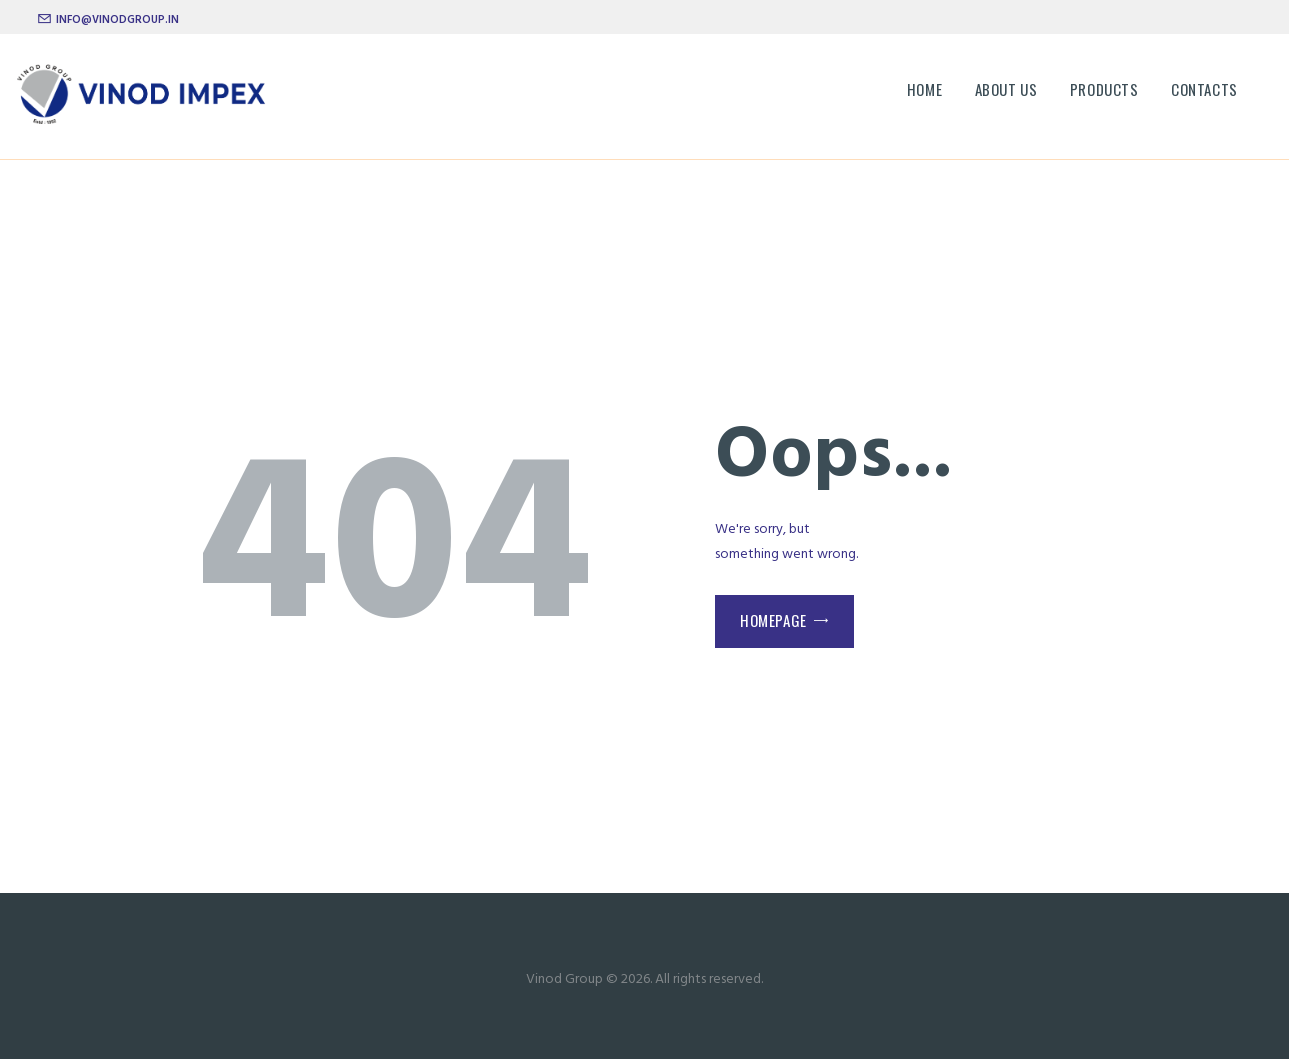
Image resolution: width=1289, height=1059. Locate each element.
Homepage (773, 620)
